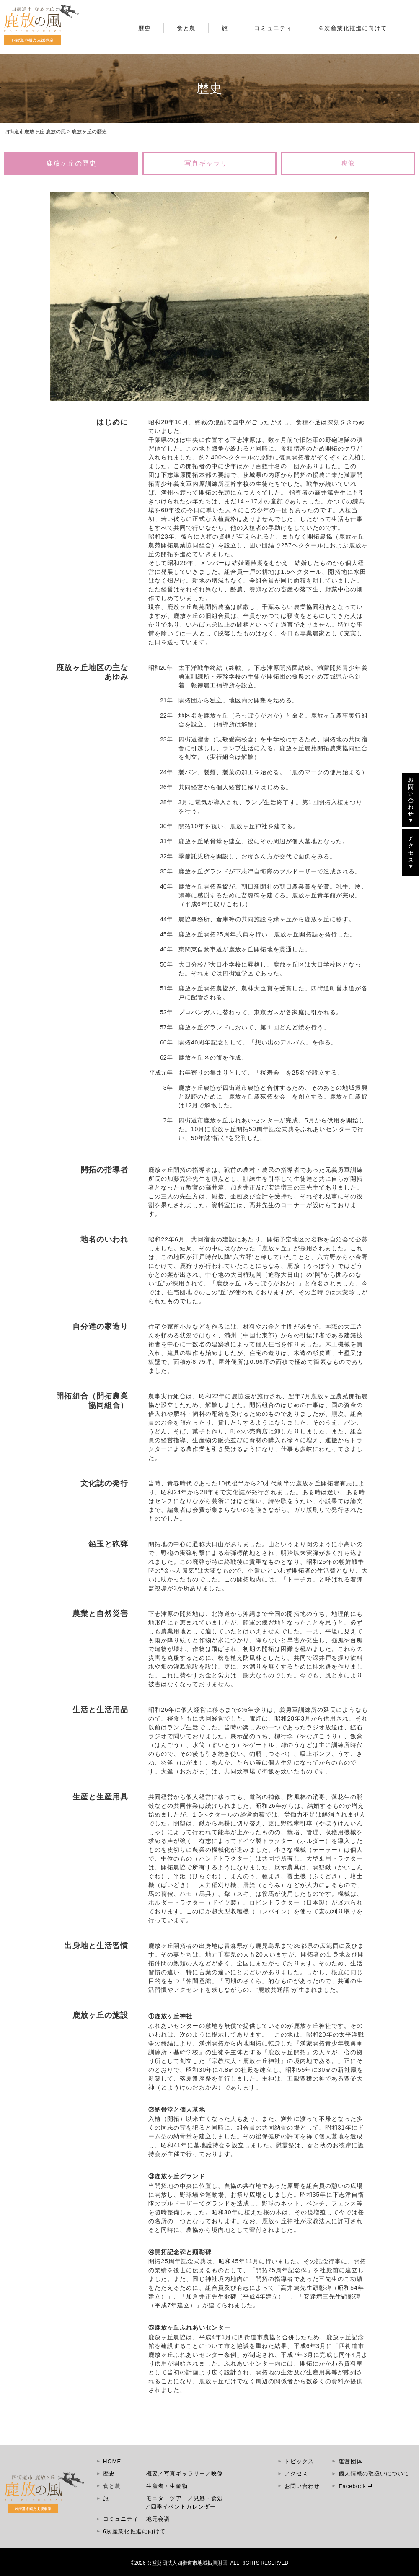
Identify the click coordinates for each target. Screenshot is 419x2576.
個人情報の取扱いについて (374, 2473)
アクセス (296, 2473)
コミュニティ (273, 28)
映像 (348, 163)
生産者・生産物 (166, 2486)
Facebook (352, 2486)
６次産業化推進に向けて (353, 28)
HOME (112, 2461)
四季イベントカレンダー (183, 2506)
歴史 (144, 28)
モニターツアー (166, 2498)
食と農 (186, 28)
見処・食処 (208, 2498)
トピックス (299, 2461)
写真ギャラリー (209, 163)
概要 (152, 2473)
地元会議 (158, 2519)
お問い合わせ (302, 2486)
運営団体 (350, 2461)
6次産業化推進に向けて (134, 2531)
